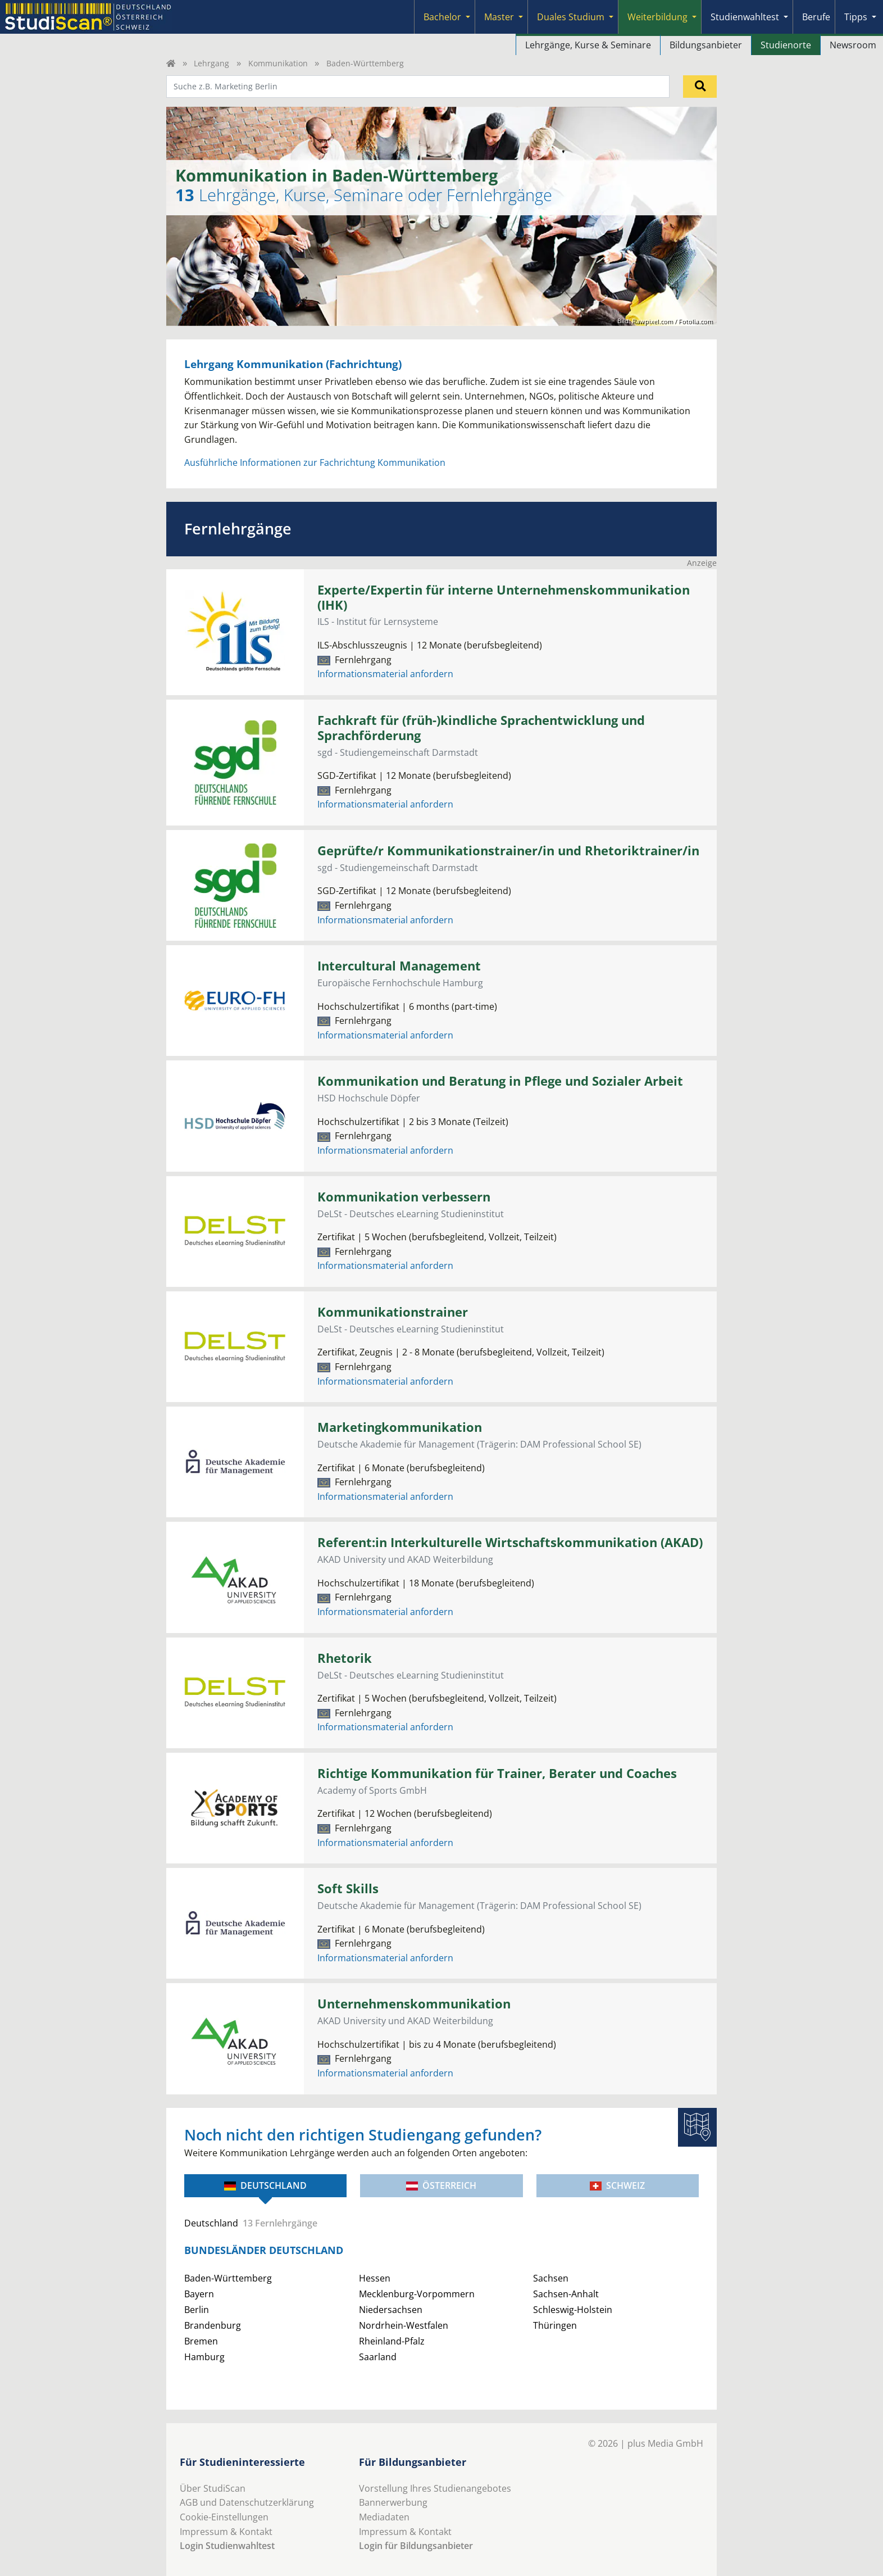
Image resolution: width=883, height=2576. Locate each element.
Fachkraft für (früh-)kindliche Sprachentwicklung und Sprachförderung (481, 727)
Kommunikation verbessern (403, 1196)
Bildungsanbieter (706, 45)
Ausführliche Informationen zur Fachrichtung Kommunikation (314, 462)
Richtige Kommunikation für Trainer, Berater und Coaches (497, 1773)
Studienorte (786, 45)
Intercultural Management (399, 965)
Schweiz (617, 2185)
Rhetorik (344, 1658)
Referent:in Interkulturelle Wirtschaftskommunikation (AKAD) (510, 1542)
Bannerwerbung (393, 2502)
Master (499, 17)
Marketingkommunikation (399, 1427)
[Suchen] (700, 86)
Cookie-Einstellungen (224, 2517)
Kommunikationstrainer (392, 1312)
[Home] (170, 63)
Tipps (855, 17)
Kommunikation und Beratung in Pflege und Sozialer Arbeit (500, 1081)
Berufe (816, 17)
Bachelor (442, 17)
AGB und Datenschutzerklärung (247, 2502)
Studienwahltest (745, 17)
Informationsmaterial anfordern (385, 674)
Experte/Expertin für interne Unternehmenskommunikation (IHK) (503, 597)
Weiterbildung (657, 17)
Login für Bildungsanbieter (416, 2545)
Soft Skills (348, 1888)
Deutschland (265, 2185)
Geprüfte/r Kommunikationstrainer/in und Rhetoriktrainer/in (508, 850)
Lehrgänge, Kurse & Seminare (588, 45)
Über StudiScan (212, 2488)
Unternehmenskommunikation (414, 2003)
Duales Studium (570, 17)
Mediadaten (384, 2517)
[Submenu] (468, 17)
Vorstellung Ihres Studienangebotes (435, 2488)
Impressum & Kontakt (226, 2531)
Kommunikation (278, 63)
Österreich (441, 2185)
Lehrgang (211, 63)
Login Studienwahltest (227, 2545)
